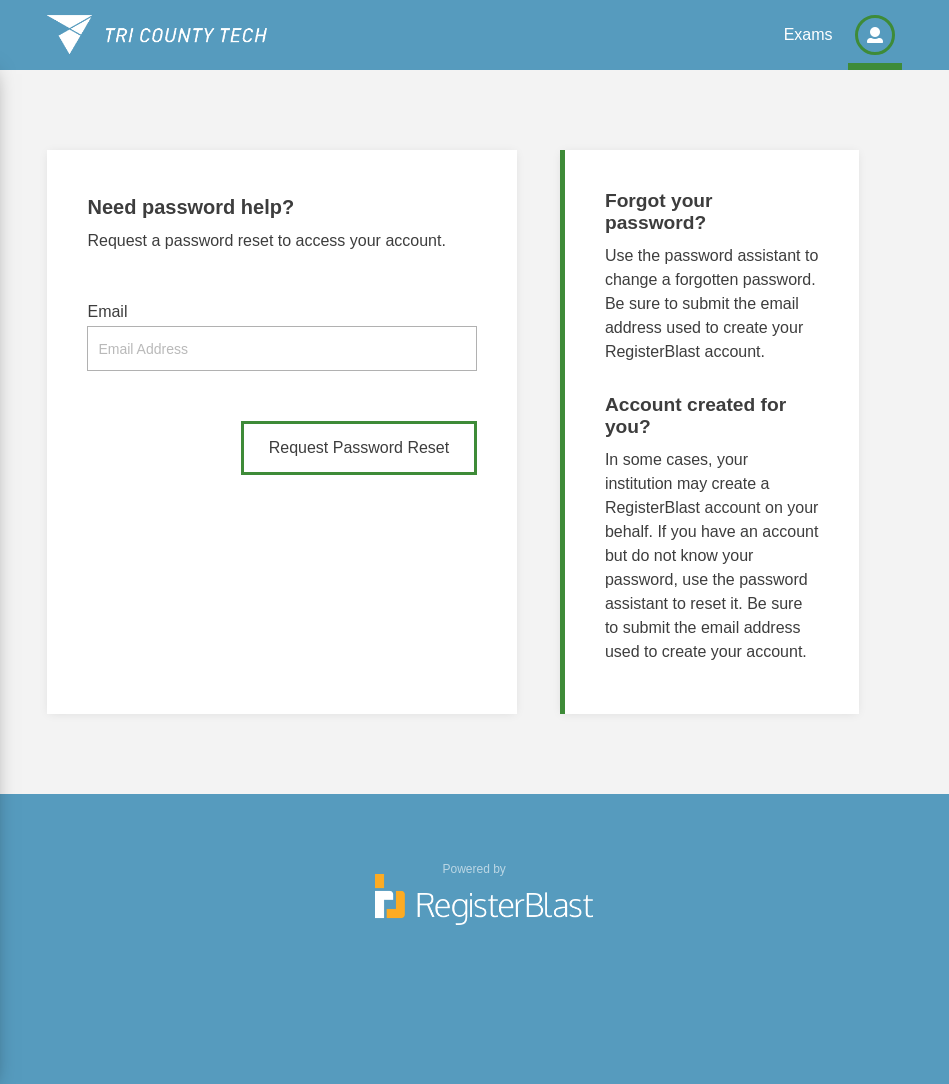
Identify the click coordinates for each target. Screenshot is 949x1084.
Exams (808, 34)
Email (107, 311)
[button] (875, 35)
